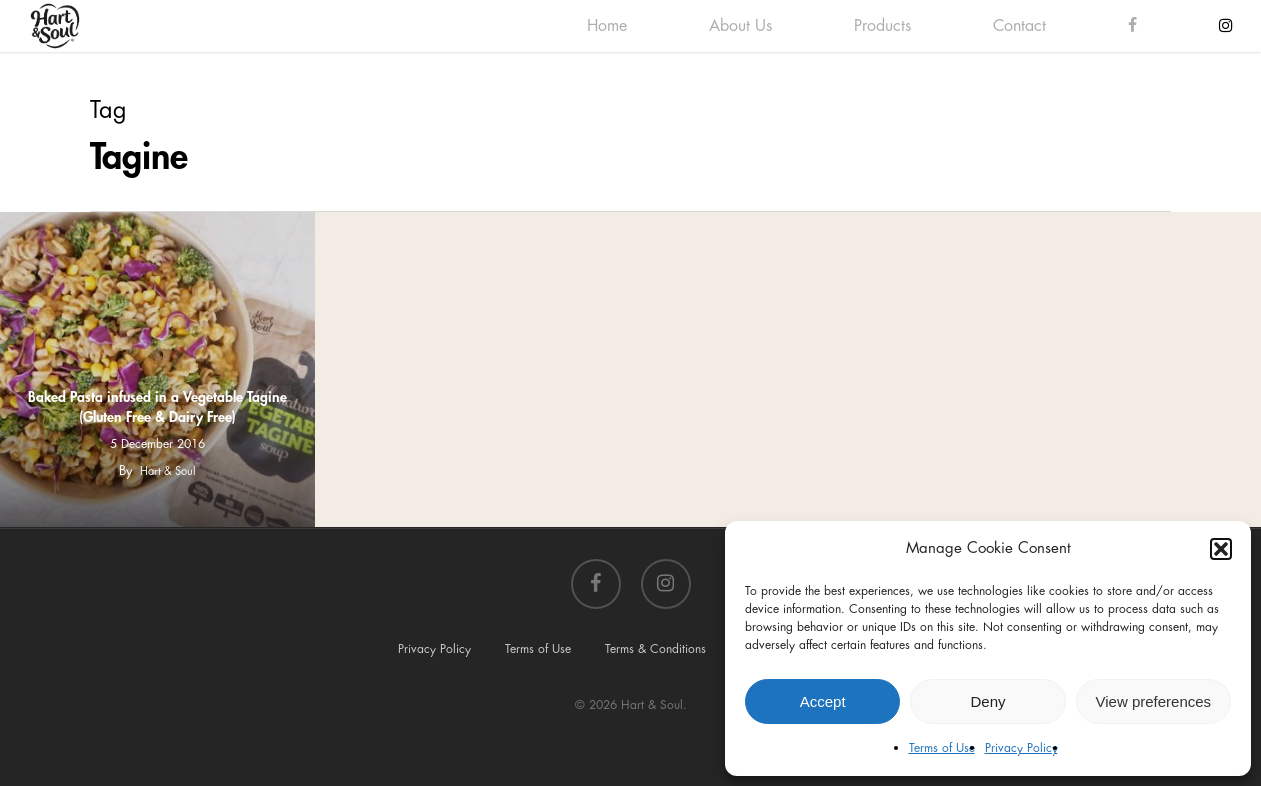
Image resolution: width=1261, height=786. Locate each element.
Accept (823, 701)
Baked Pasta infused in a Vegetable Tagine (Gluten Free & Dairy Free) (157, 407)
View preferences (1154, 701)
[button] (1221, 549)
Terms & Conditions (655, 649)
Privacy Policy (1021, 748)
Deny (987, 701)
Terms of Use (942, 748)
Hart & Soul (168, 471)
